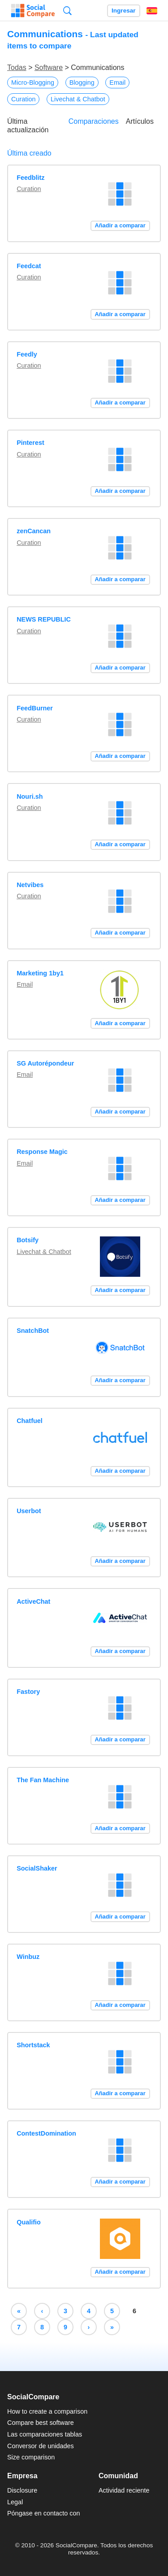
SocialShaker (37, 1868)
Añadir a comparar (120, 225)
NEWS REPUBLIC (44, 619)
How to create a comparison (47, 2411)
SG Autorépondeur (45, 1063)
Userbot (29, 1510)
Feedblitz (30, 177)
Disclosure (22, 2490)
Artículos (140, 121)
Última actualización (28, 125)
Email (117, 82)
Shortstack (33, 2045)
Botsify (28, 1240)
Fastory (28, 1691)
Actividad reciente (124, 2490)
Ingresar (124, 10)
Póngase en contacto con (43, 2513)
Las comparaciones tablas (44, 2434)
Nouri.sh (30, 796)
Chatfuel (30, 1420)
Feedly (27, 354)
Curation (23, 99)
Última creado (29, 153)
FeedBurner (35, 708)
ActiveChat (33, 1601)
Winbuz (28, 1956)
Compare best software (40, 2422)
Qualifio (29, 2222)
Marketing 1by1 (40, 973)
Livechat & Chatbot (78, 99)
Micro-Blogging (32, 82)
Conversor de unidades (40, 2446)
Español (151, 10)
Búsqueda (67, 10)
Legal (15, 2502)
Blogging (82, 82)
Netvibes (30, 884)
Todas (16, 67)
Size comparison (31, 2457)
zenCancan (34, 531)
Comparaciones (94, 121)
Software (48, 67)
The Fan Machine (43, 1780)
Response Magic (42, 1151)
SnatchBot (33, 1330)
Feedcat (29, 266)
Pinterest (30, 442)
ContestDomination (46, 2133)
